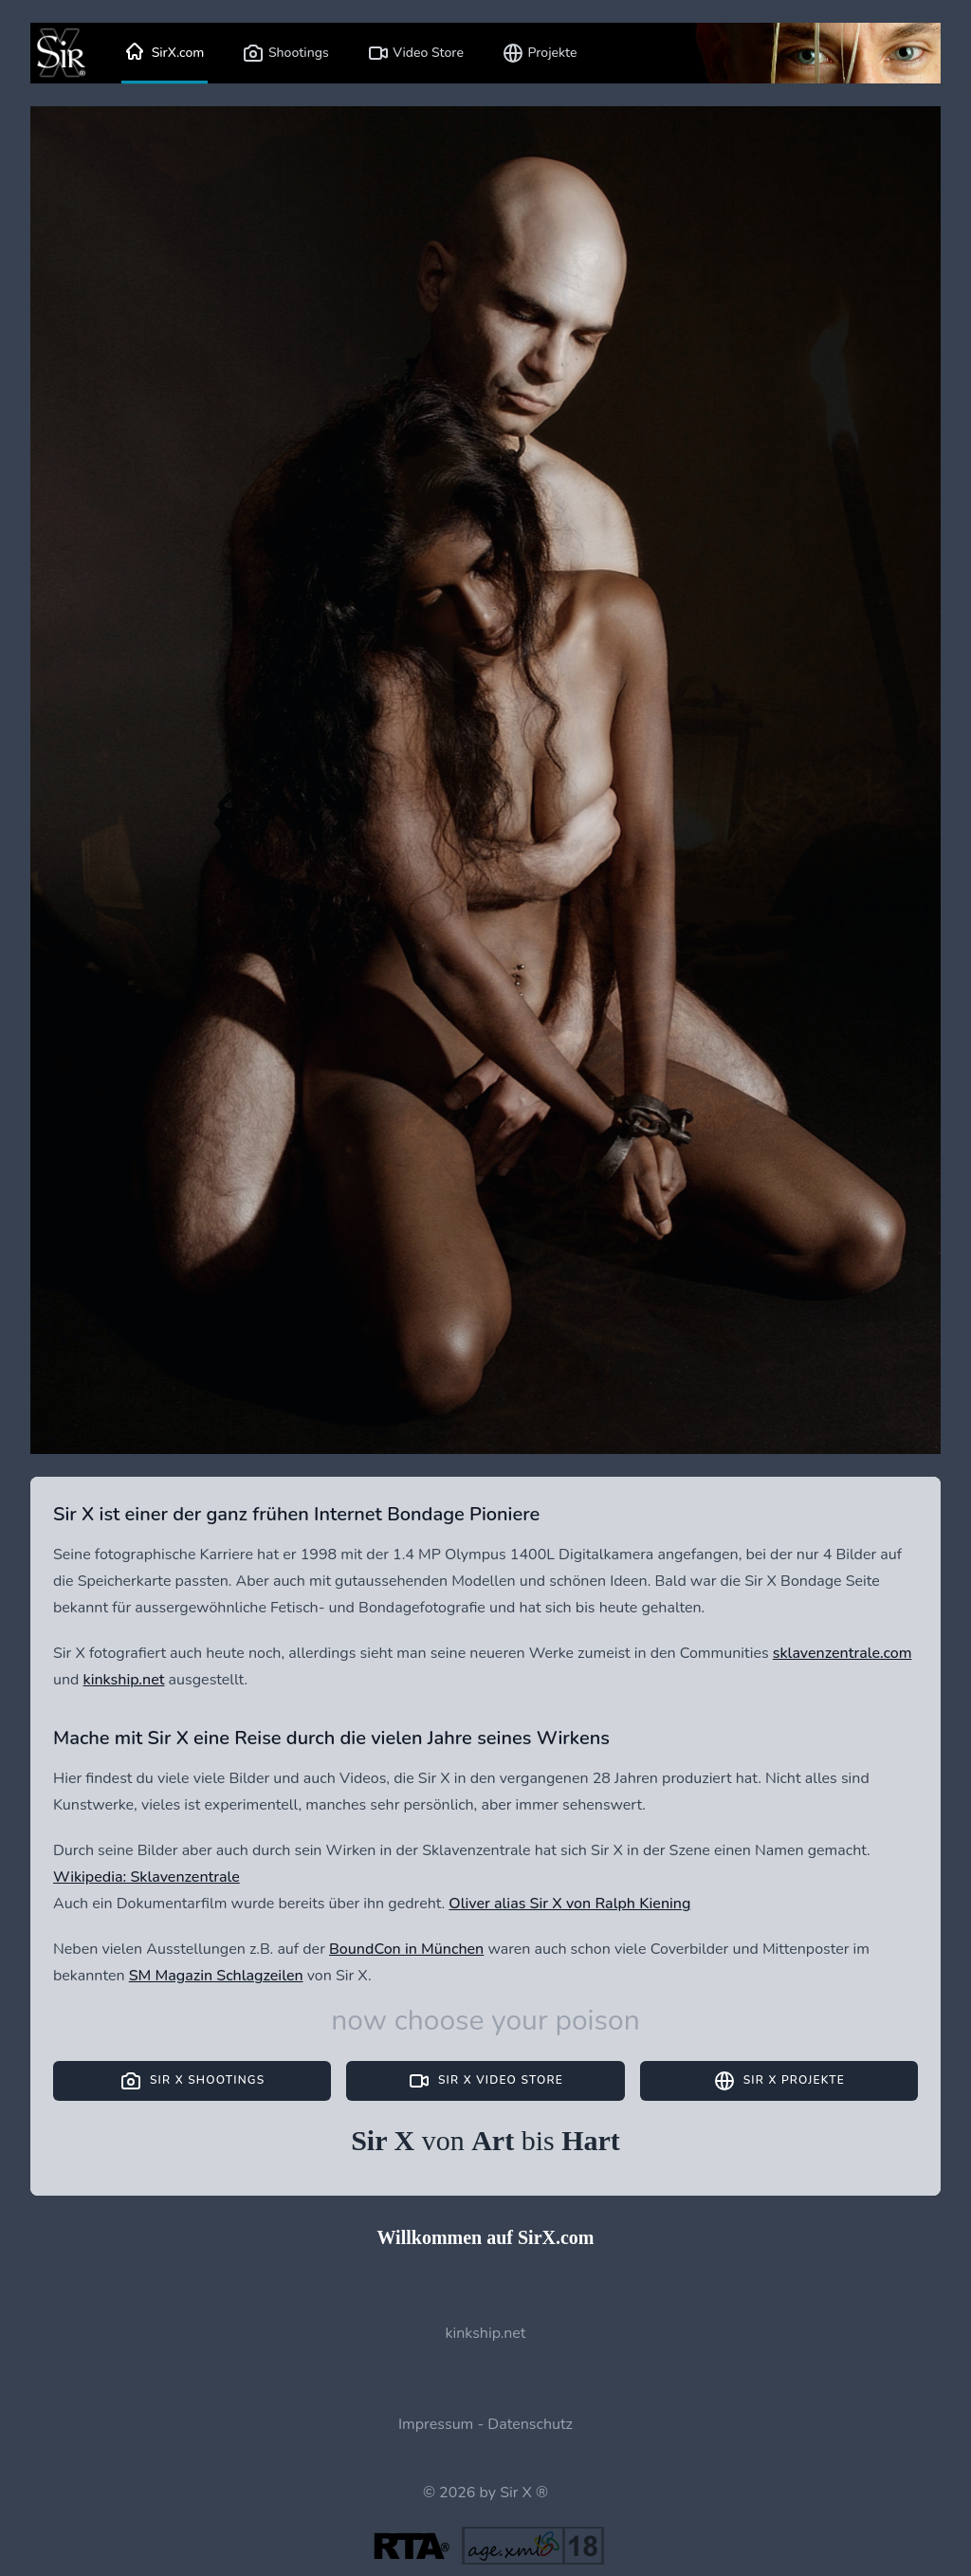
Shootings (285, 53)
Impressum (435, 2424)
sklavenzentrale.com (842, 1653)
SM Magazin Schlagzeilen (216, 1975)
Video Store (415, 53)
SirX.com (164, 53)
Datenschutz (530, 2424)
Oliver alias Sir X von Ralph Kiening (569, 1903)
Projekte (539, 53)
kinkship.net (124, 1679)
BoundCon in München (406, 1949)
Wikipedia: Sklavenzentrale (146, 1877)
